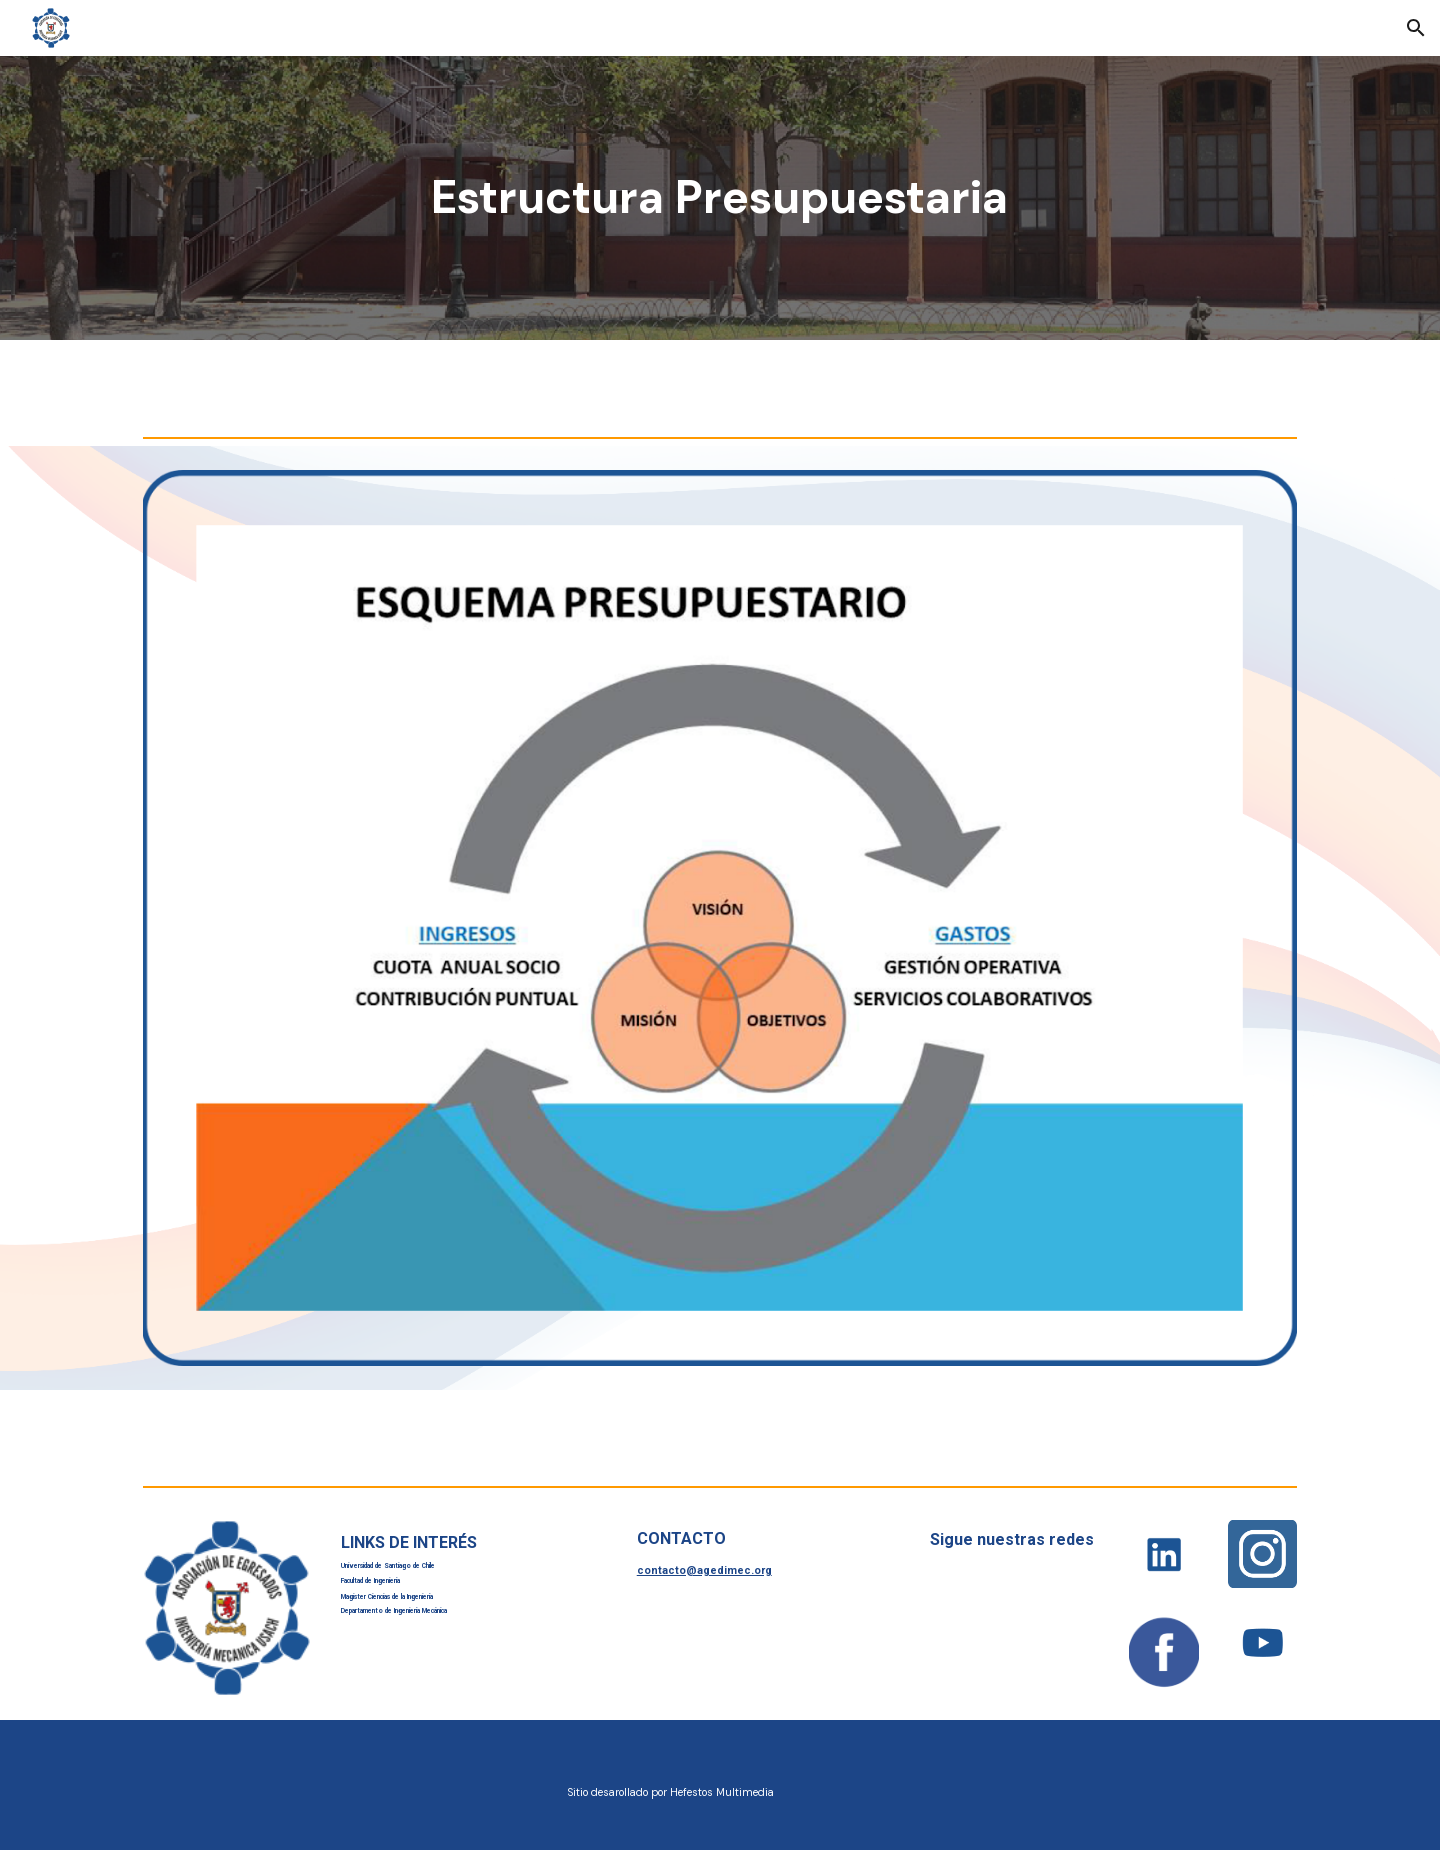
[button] (1416, 28)
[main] (720, 198)
